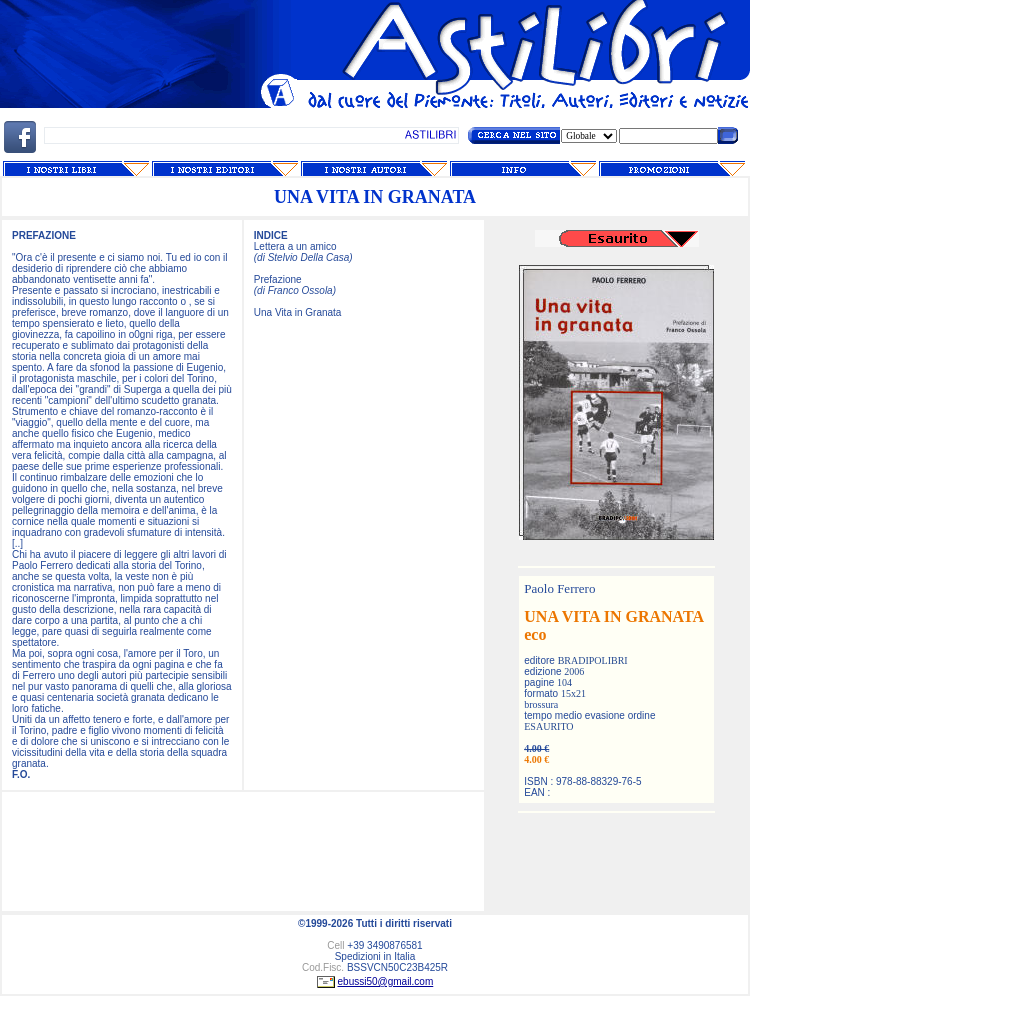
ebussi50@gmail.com (386, 981)
